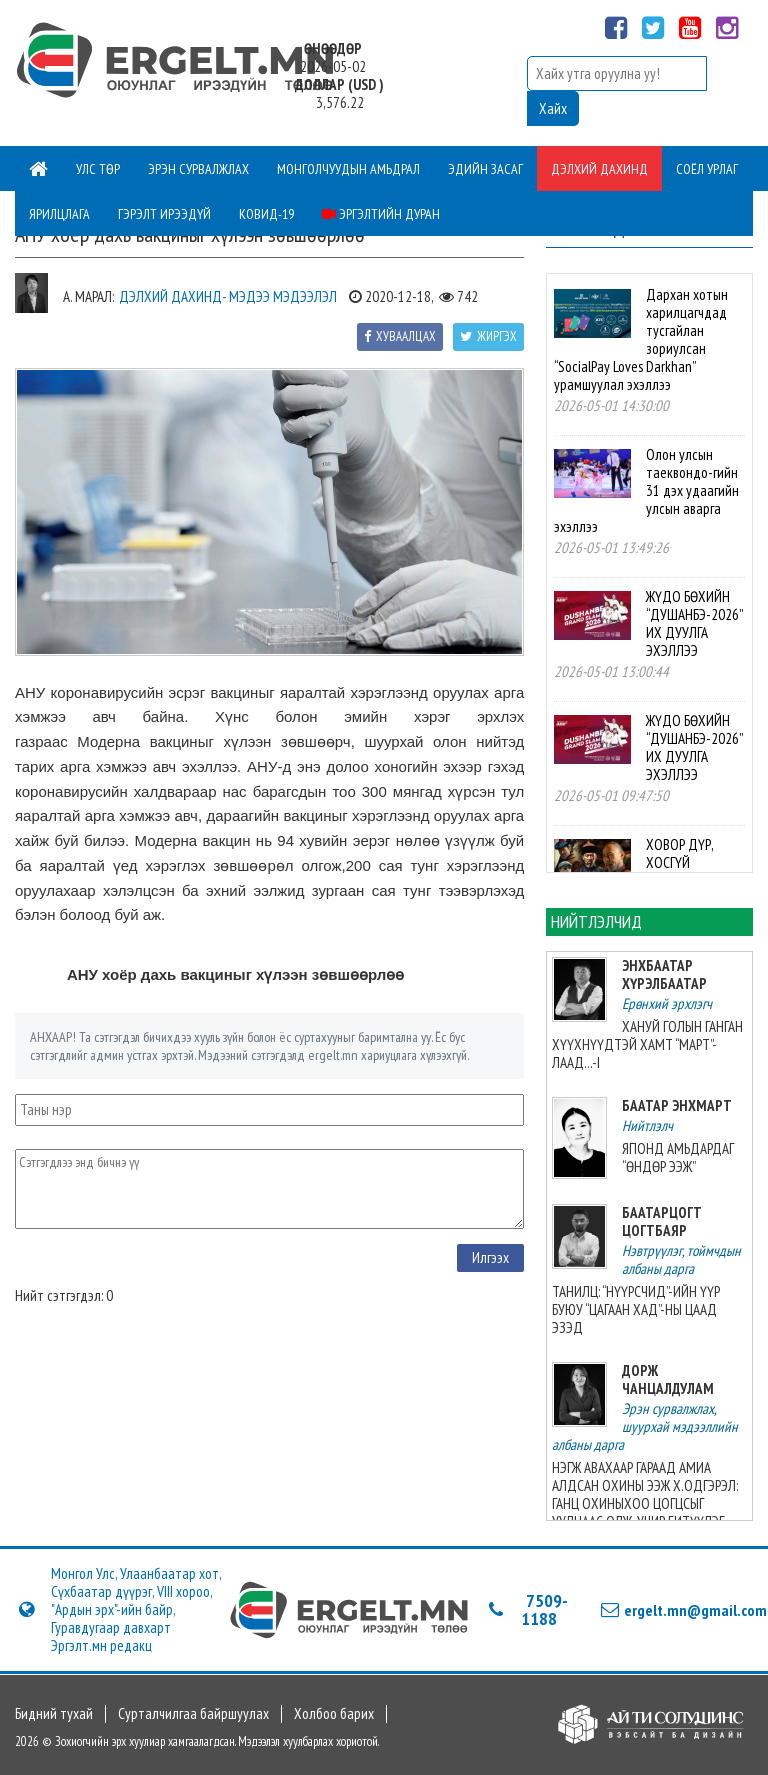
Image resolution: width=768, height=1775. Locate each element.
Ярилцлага (59, 214)
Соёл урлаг (707, 169)
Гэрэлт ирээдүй (164, 214)
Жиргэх (488, 336)
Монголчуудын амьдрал (348, 169)
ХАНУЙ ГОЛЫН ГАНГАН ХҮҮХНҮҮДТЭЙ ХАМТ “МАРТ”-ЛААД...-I (647, 1044)
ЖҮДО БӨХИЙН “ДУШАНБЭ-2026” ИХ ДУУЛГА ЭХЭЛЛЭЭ (694, 623)
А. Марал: (88, 296)
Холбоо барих (334, 1714)
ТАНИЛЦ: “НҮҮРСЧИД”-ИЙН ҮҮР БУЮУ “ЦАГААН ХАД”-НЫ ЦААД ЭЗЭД (636, 1309)
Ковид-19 (266, 214)
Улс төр (98, 169)
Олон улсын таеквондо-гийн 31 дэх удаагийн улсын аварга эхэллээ (646, 490)
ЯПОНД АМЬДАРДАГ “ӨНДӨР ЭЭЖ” (678, 1157)
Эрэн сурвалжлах (198, 169)
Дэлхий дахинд (599, 169)
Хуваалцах (400, 336)
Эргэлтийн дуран (381, 214)
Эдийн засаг (485, 169)
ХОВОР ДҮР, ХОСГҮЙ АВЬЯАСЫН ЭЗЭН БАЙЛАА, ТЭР (691, 871)
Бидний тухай (54, 1714)
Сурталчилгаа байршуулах (193, 1714)
